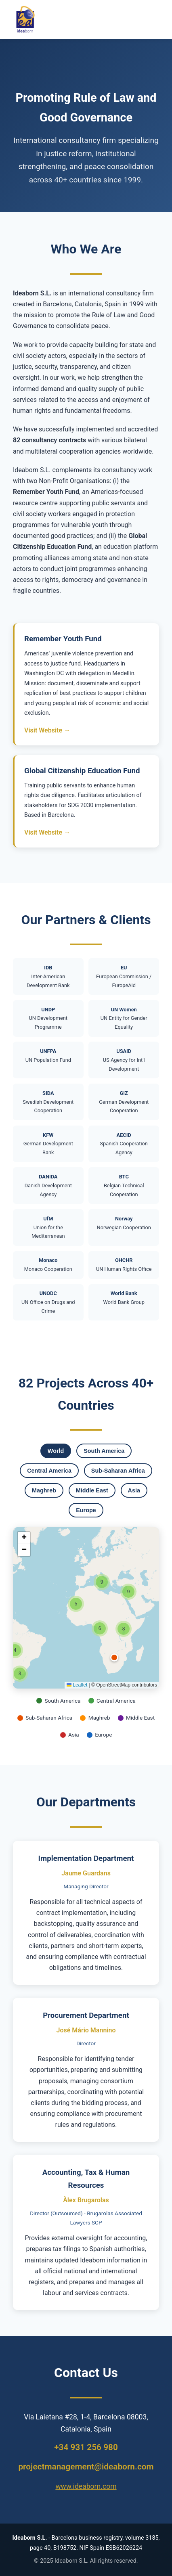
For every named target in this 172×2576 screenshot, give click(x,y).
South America (104, 1451)
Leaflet (77, 1685)
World (56, 1451)
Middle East (92, 1490)
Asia (134, 1490)
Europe (86, 1510)
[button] (114, 1657)
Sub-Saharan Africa (118, 1470)
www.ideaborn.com (85, 2486)
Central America (49, 1470)
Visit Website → (47, 730)
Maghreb (44, 1490)
